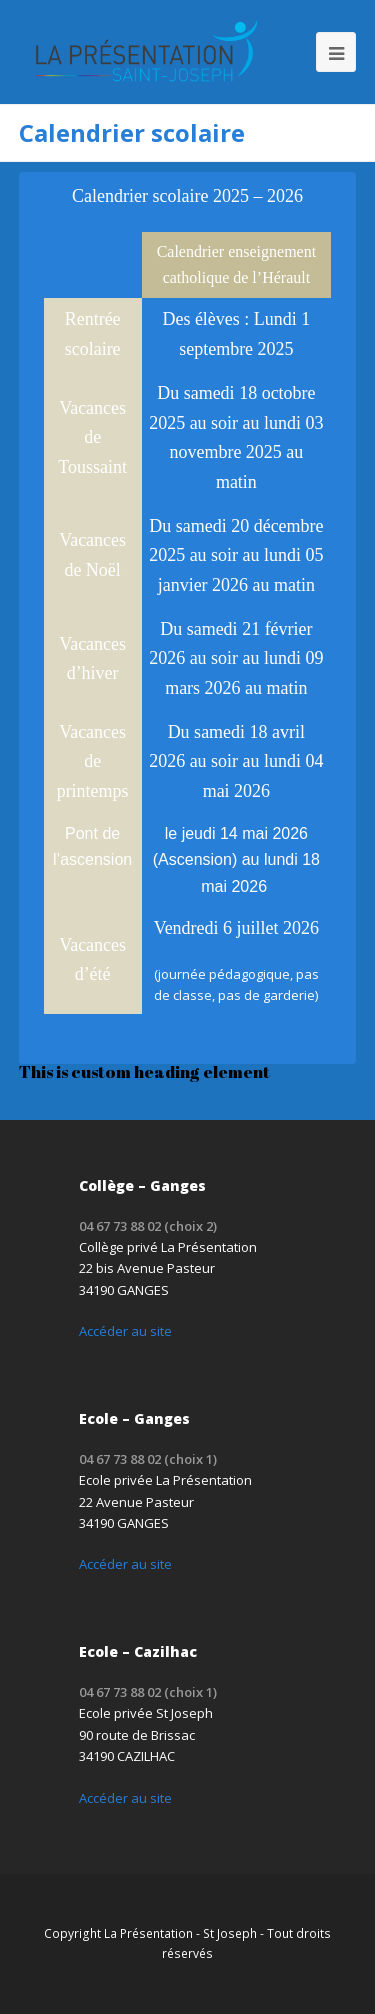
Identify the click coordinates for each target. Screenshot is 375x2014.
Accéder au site (125, 1331)
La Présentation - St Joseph (180, 1933)
